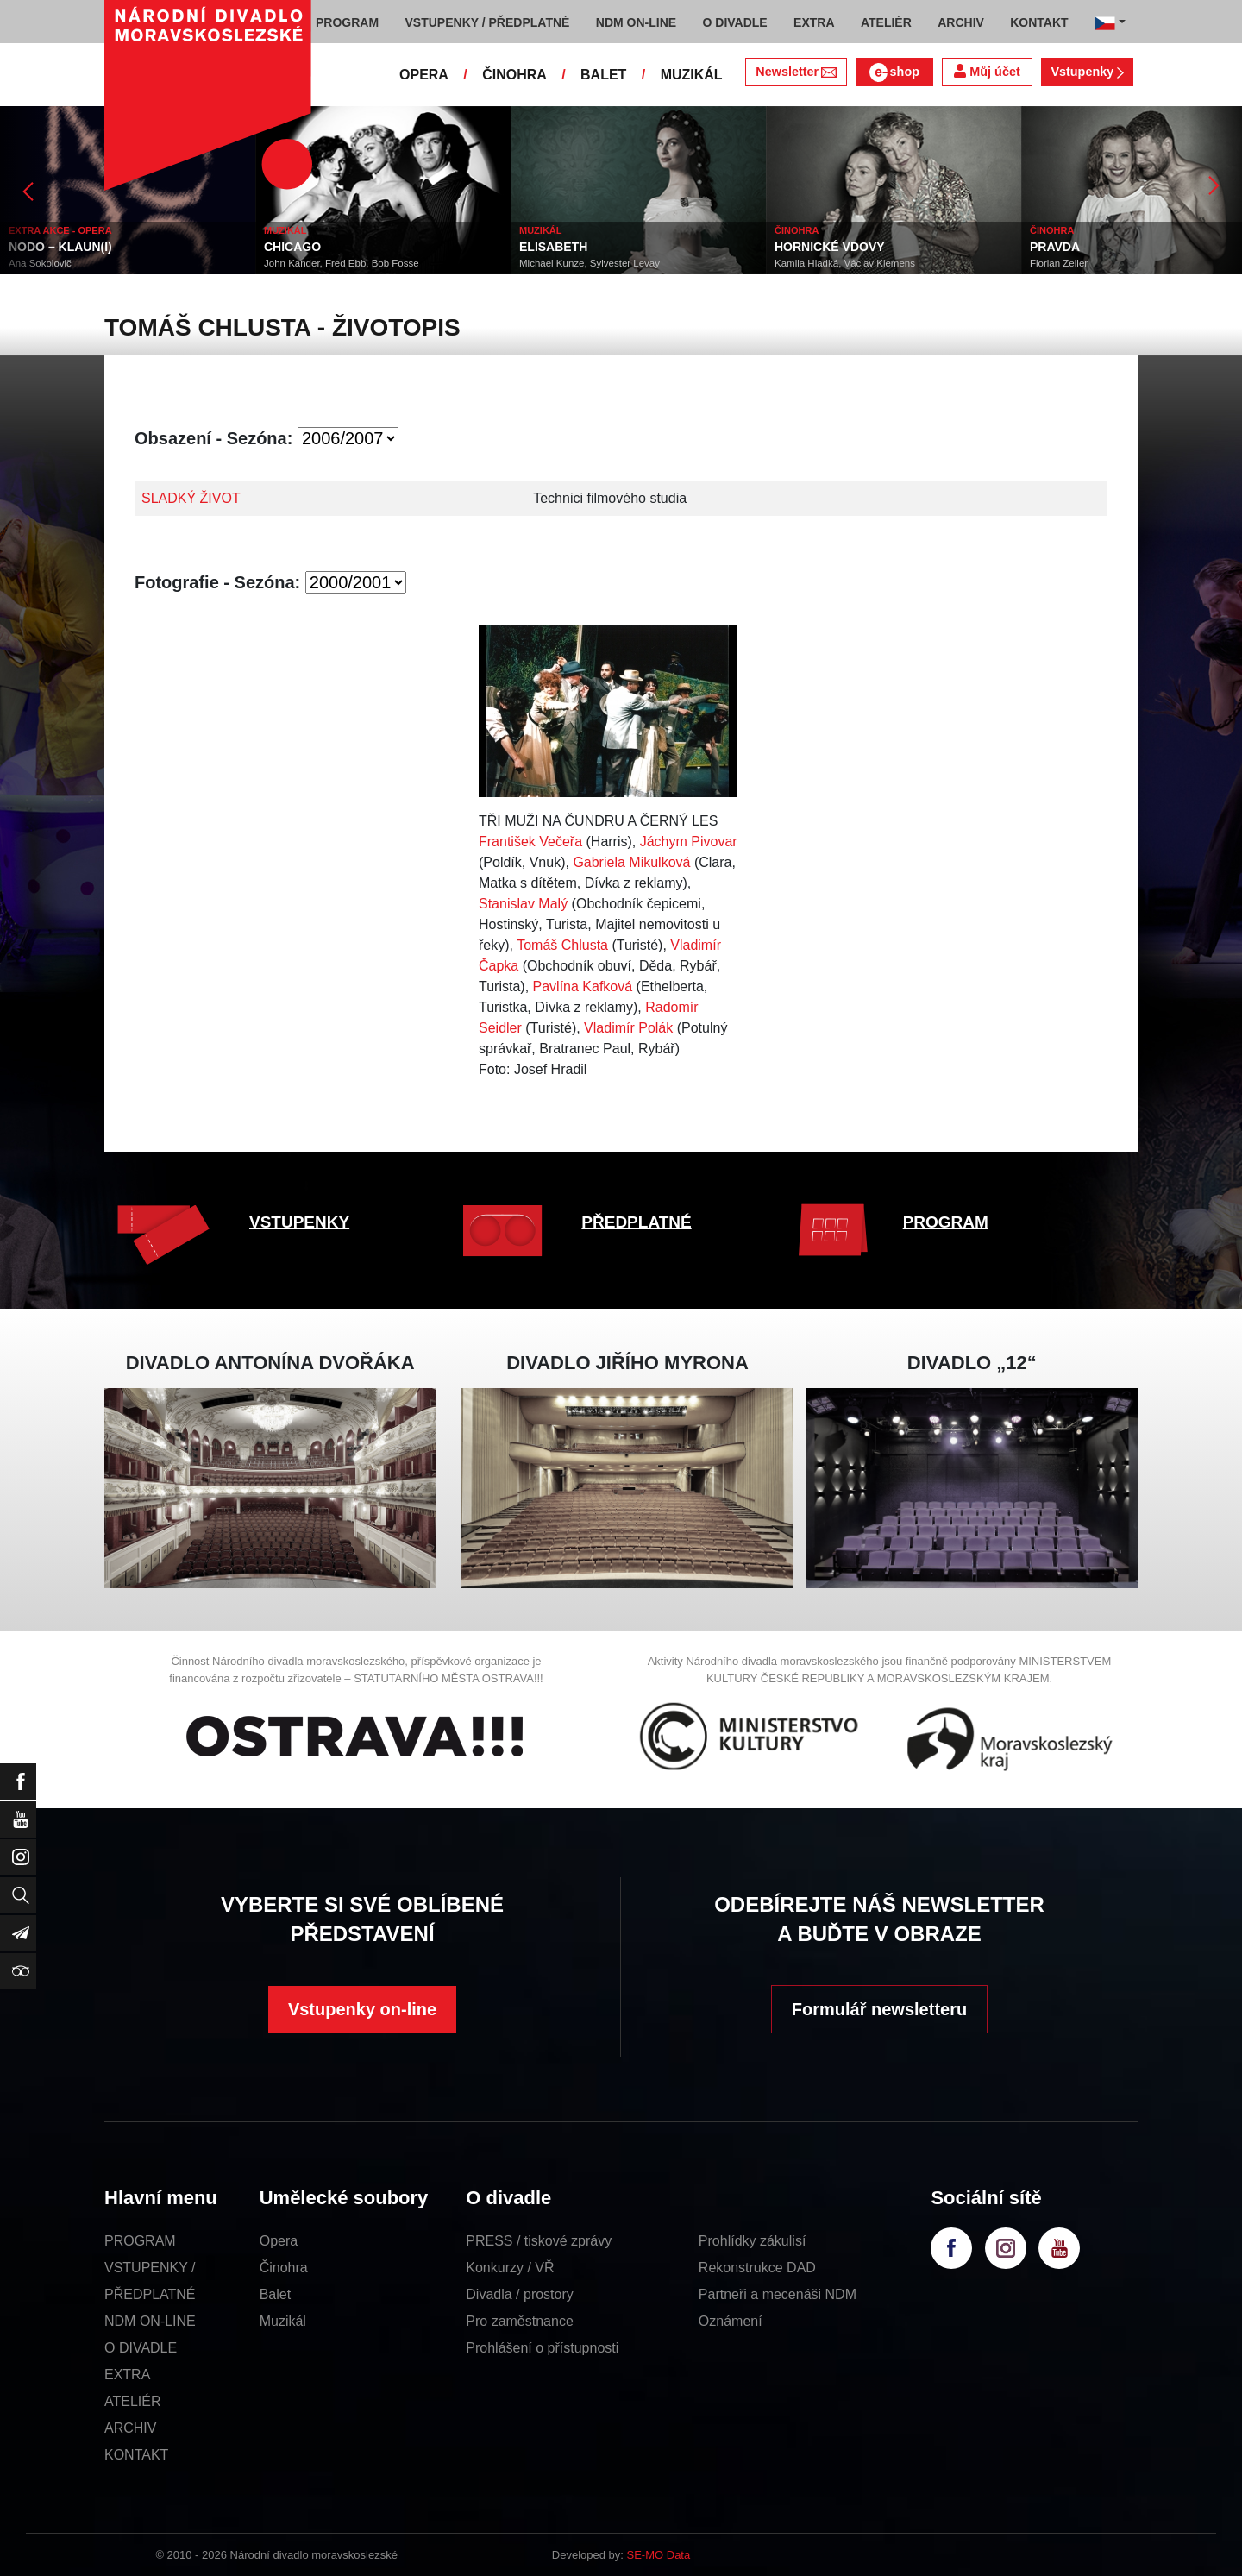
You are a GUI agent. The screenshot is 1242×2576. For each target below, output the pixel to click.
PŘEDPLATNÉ (636, 1222)
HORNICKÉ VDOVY (830, 247)
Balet (275, 2294)
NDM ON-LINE (150, 2321)
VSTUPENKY (299, 1222)
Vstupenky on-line (362, 2009)
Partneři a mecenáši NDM (777, 2294)
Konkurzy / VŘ (510, 2267)
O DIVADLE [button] (735, 22)
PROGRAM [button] (347, 22)
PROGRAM (945, 1222)
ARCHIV (130, 2428)
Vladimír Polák (628, 1028)
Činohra (284, 2267)
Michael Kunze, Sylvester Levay (589, 263)
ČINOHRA (514, 74)
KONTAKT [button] (1039, 22)
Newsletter (796, 72)
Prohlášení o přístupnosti (542, 2347)
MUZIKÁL (692, 74)
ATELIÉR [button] (886, 22)
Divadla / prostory (520, 2294)
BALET (603, 74)
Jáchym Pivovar (688, 841)
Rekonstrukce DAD (757, 2267)
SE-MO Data (659, 2554)
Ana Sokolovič (40, 263)
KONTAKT (136, 2454)
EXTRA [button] (814, 22)
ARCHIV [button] (961, 22)
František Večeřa (530, 841)
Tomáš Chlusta (562, 945)
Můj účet (986, 71)
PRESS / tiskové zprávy (539, 2241)
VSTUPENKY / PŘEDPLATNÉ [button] (487, 22)
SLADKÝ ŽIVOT (191, 498)
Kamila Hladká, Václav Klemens (845, 263)
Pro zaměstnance (520, 2321)
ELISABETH (553, 247)
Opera (279, 2241)
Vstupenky (1087, 72)
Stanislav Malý (523, 903)
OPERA (423, 74)
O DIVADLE (140, 2347)
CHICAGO (292, 247)
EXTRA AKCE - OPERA (60, 230)
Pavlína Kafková (583, 986)
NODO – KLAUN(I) (60, 247)
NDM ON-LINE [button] (636, 22)
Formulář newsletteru (879, 2009)
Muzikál (283, 2321)
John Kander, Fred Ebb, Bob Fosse (341, 263)
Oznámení (730, 2321)
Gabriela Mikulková (631, 862)
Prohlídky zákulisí (752, 2241)
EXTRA (127, 2374)
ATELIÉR (132, 2401)
